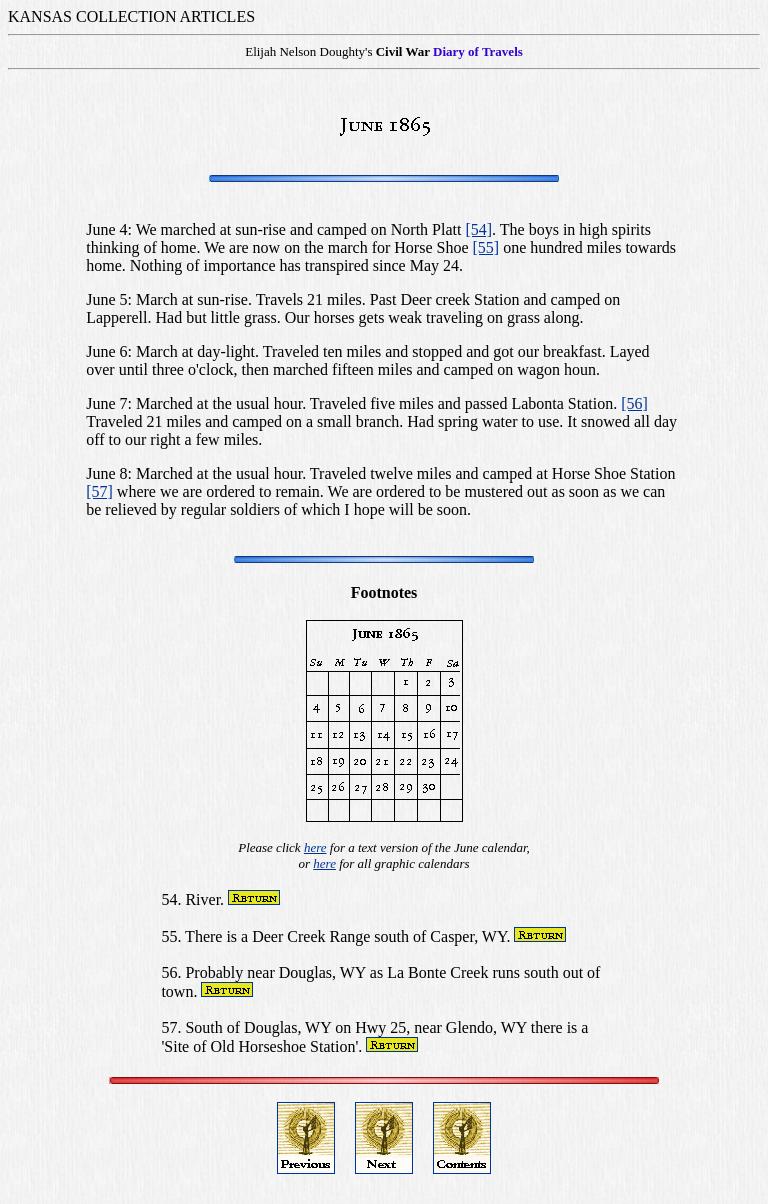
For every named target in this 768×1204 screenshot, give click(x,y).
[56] (634, 403)
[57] (99, 491)
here (315, 847)
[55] (486, 247)
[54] (478, 229)
